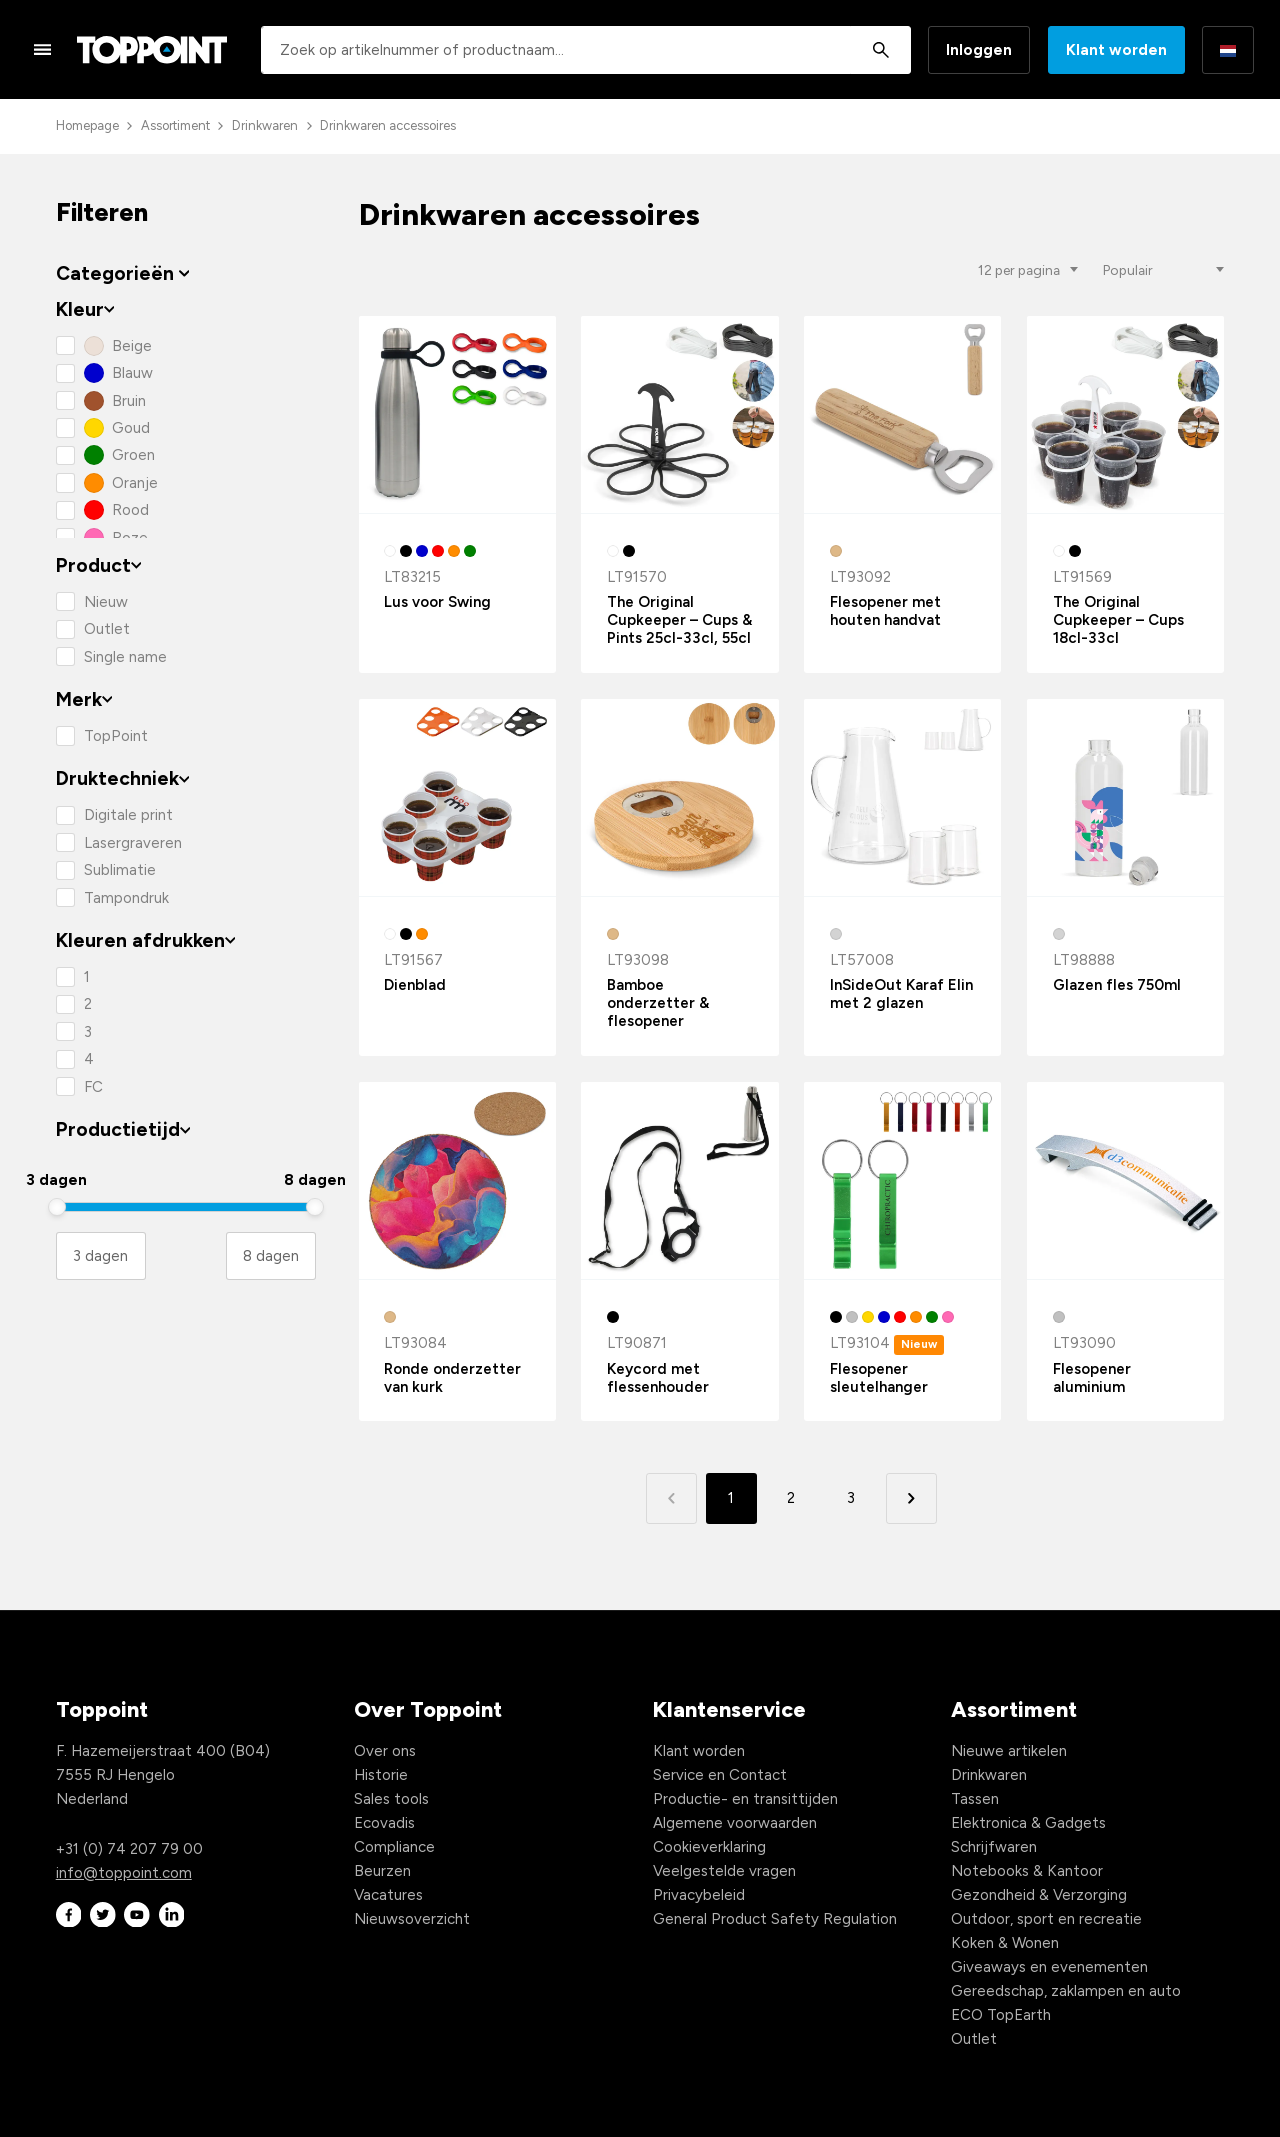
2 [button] (791, 1498)
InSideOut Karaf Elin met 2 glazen (901, 994)
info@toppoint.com (124, 1873)
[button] (911, 1498)
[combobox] (586, 50)
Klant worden (1116, 50)
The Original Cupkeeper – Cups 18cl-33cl (1118, 620)
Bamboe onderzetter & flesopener (658, 1003)
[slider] (57, 1207)
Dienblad (415, 985)
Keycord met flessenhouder (658, 1378)
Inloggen (979, 50)
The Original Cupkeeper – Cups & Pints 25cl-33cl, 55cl (679, 620)
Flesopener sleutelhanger (879, 1378)
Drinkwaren (265, 125)
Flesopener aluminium (1092, 1378)
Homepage (87, 125)
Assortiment (175, 125)
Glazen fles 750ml (1117, 985)
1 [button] (731, 1498)
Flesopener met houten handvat (885, 611)
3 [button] (851, 1498)
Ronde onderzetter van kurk (452, 1378)
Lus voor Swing (437, 602)
